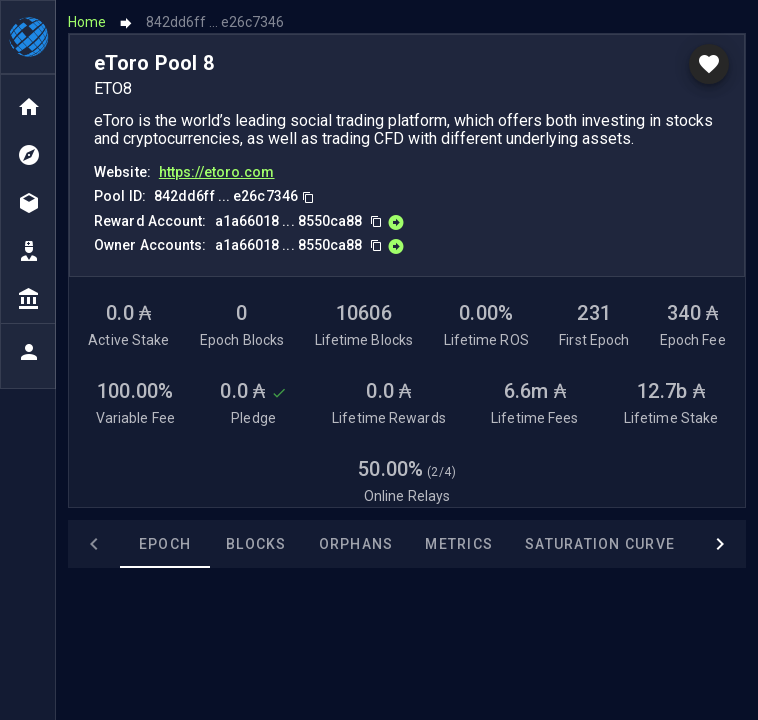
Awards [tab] (687, 544)
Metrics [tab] (407, 544)
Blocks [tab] (204, 544)
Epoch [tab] (113, 544)
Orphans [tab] (304, 544)
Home (87, 22)
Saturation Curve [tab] (548, 544)
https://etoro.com (217, 172)
